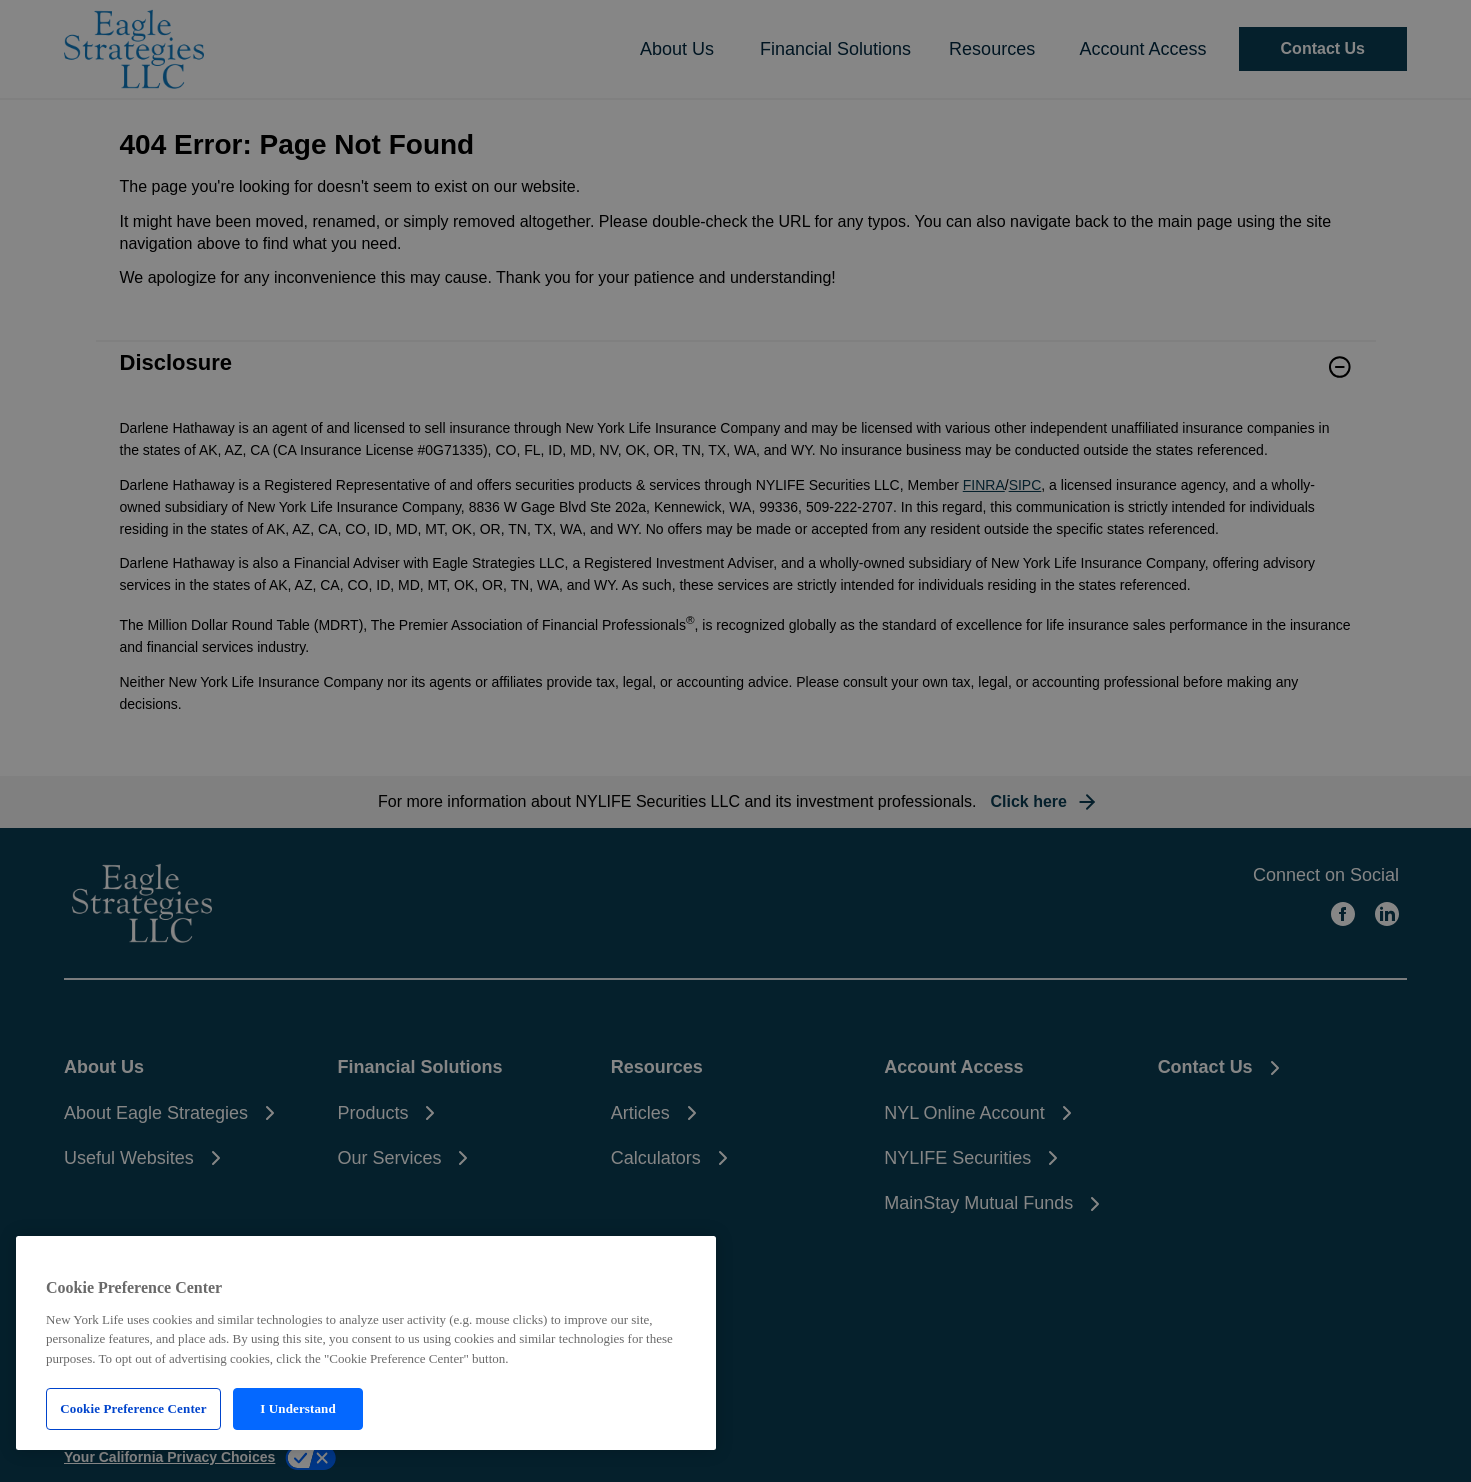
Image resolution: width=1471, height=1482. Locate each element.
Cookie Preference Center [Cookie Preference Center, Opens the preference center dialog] (133, 1408)
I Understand (298, 1408)
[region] (366, 1343)
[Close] (684, 1258)
